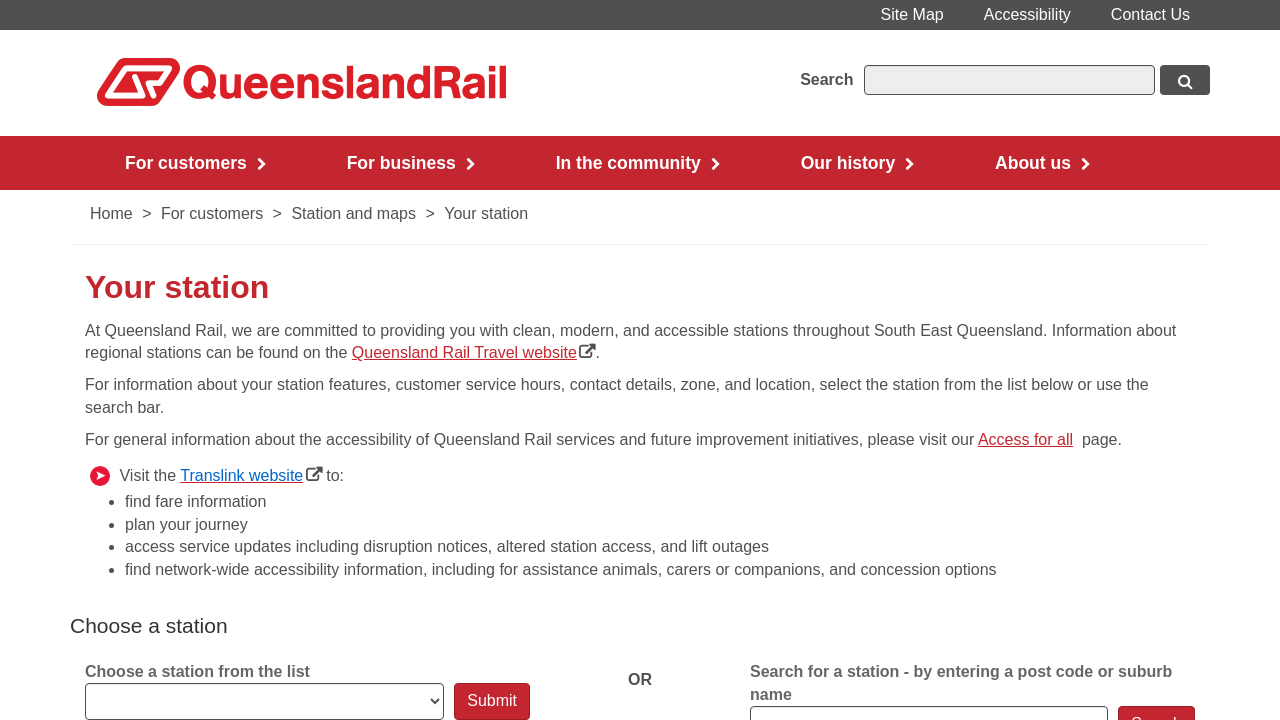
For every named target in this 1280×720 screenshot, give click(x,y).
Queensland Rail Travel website (474, 352)
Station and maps (353, 213)
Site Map (912, 14)
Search (826, 79)
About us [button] (1043, 163)
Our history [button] (858, 163)
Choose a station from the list (197, 671)
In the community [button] (638, 163)
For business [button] (411, 163)
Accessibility (1027, 14)
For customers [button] (196, 163)
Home (111, 213)
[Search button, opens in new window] (1185, 80)
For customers (212, 213)
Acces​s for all (1025, 439)
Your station (486, 213)
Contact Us (1150, 14)
